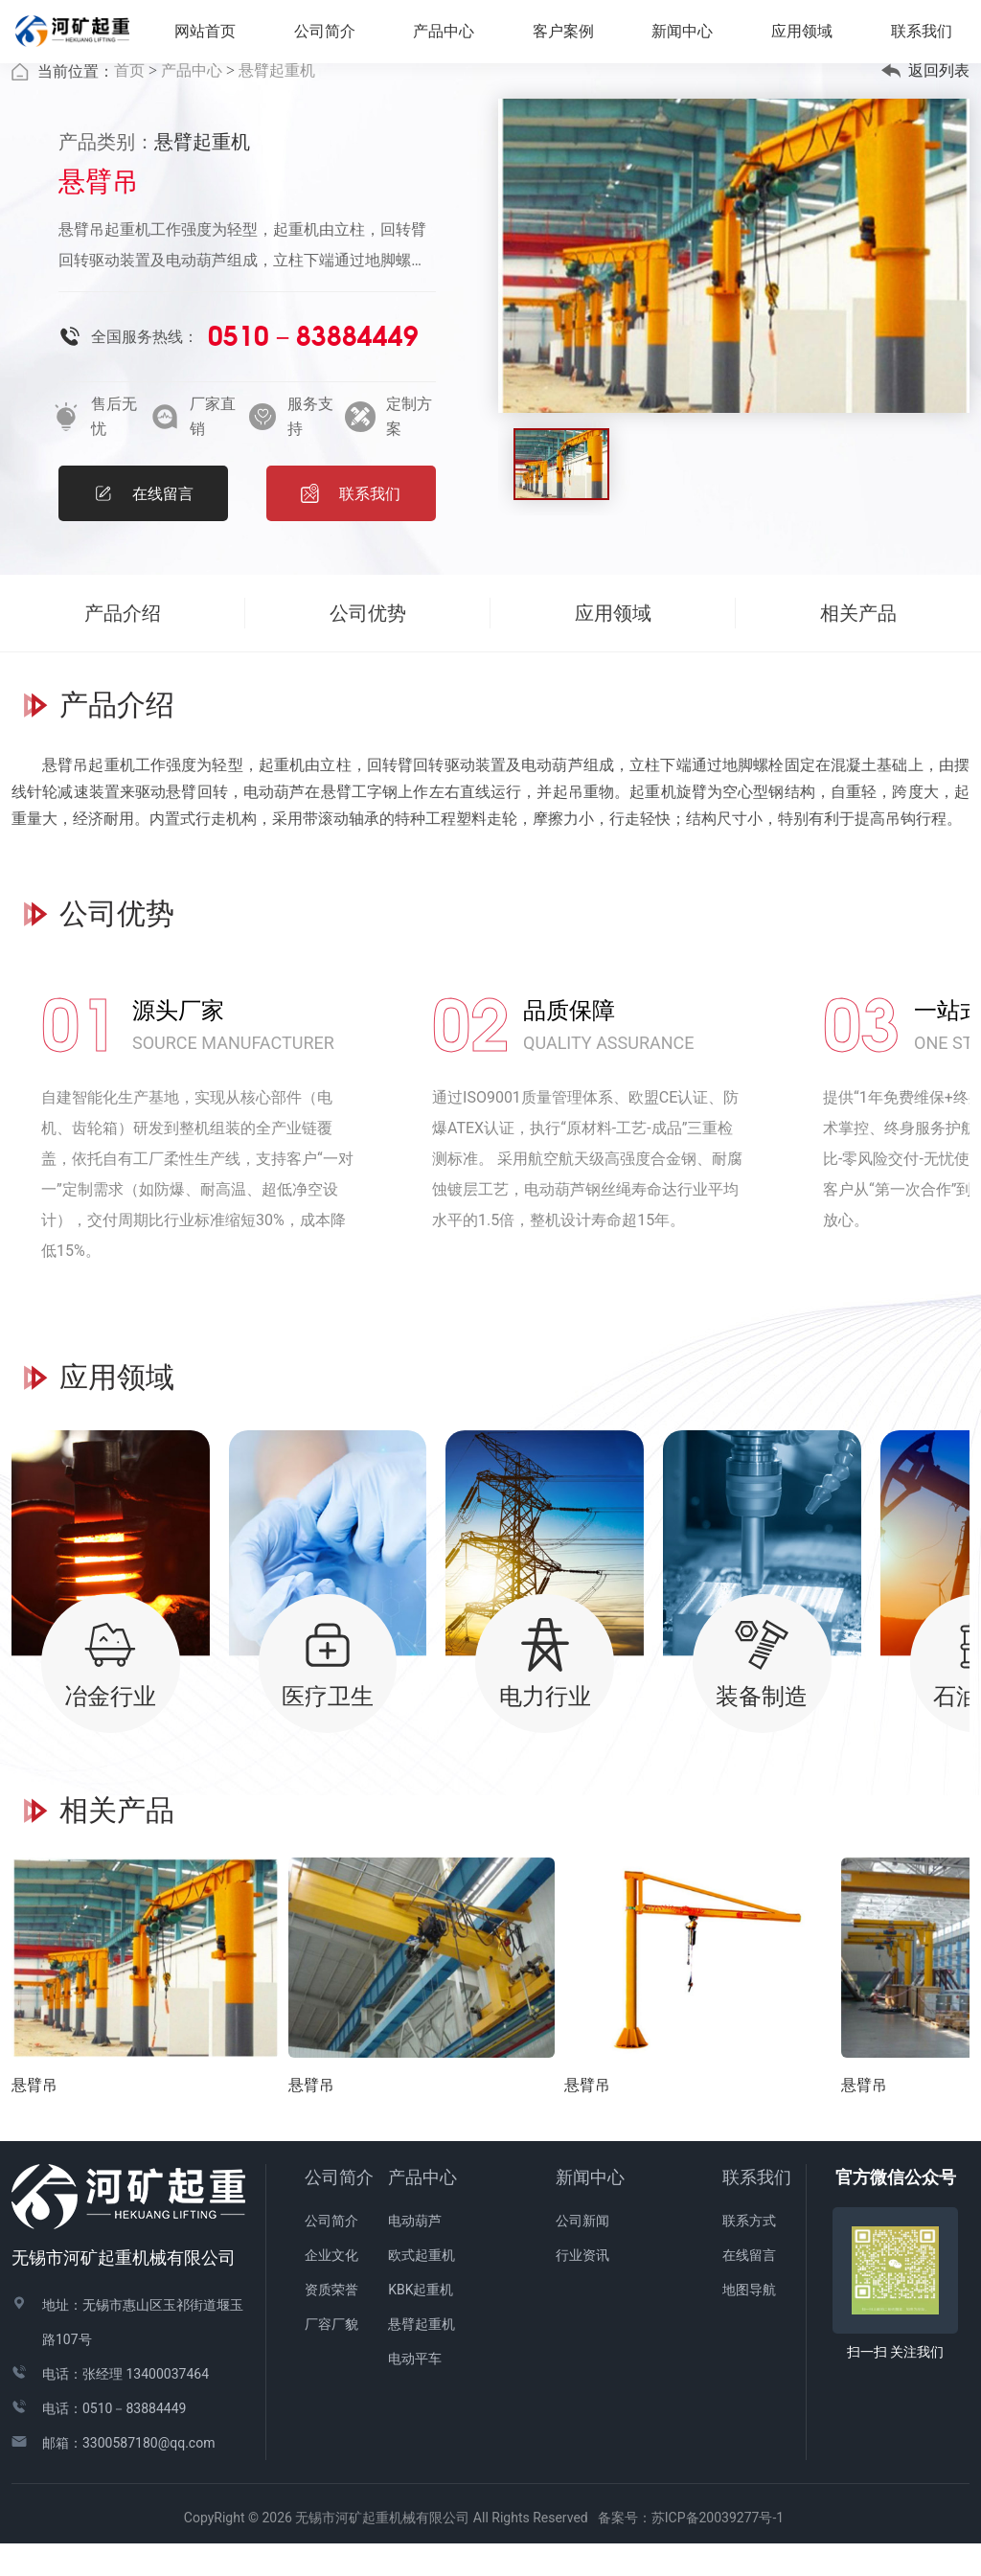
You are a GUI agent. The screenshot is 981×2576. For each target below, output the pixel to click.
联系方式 (749, 2252)
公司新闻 (582, 2252)
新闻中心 (590, 2209)
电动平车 (415, 2390)
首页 (129, 102)
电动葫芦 (415, 2252)
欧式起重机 (421, 2286)
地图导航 (749, 2321)
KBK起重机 (420, 2321)
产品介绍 (122, 644)
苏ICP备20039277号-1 (724, 2549)
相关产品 (858, 644)
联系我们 (756, 2209)
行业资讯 (582, 2286)
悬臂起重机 (277, 102)
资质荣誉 (331, 2321)
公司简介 (339, 2209)
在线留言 (749, 2286)
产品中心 (191, 102)
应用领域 (811, 37)
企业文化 (331, 2286)
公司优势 (368, 644)
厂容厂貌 (331, 2355)
